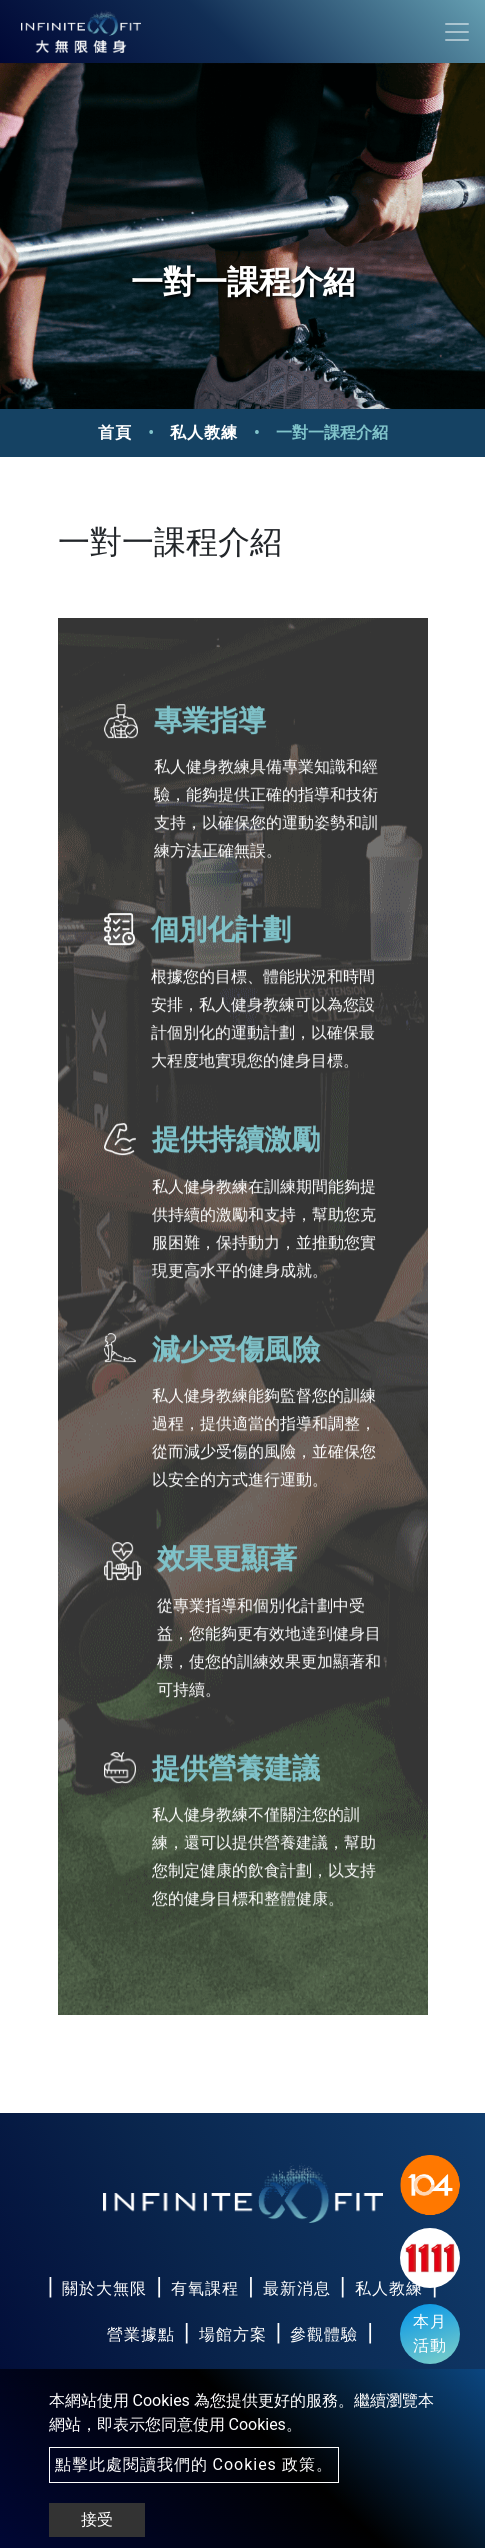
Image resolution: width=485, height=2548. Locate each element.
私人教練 (204, 432)
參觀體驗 (324, 2334)
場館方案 (233, 2334)
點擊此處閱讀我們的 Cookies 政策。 (194, 2464)
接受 (97, 2519)
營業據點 (141, 2334)
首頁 (115, 432)
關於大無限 (104, 2288)
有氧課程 (205, 2288)
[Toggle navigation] (457, 32)
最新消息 (297, 2288)
